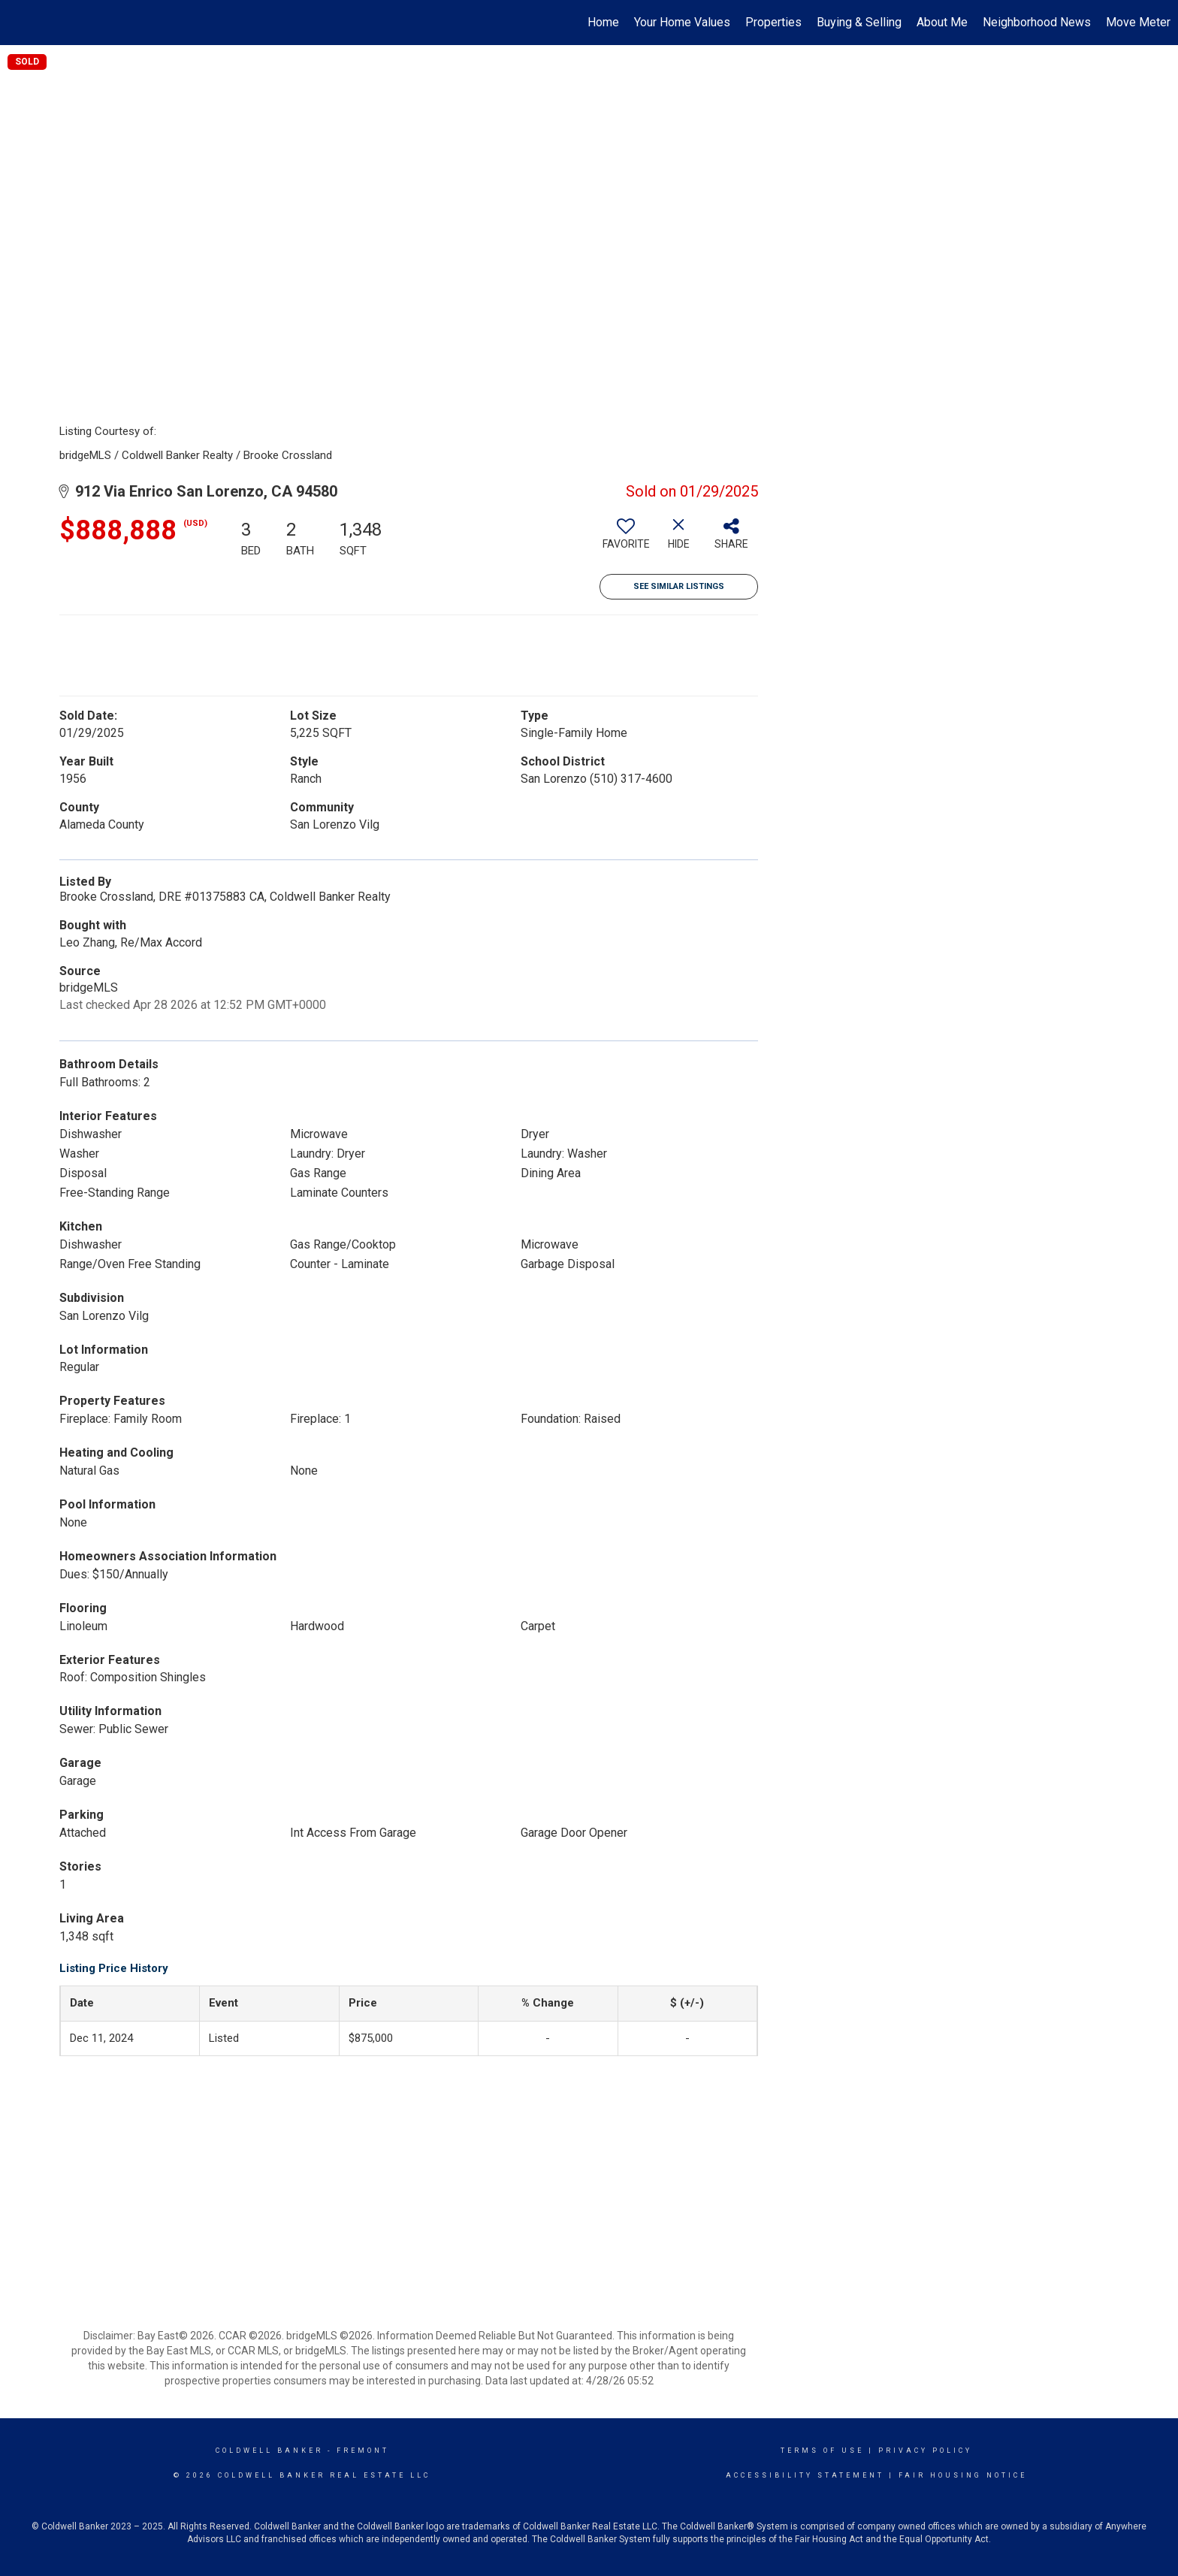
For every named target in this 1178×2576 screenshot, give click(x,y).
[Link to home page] (19, 22)
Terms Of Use (822, 2450)
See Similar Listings (678, 586)
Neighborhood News (1037, 22)
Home (603, 22)
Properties (773, 22)
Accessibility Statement (805, 2475)
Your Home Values (682, 22)
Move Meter (1138, 22)
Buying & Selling (859, 22)
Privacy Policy (925, 2450)
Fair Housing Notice (963, 2475)
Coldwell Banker (269, 2450)
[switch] (626, 539)
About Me (942, 22)
